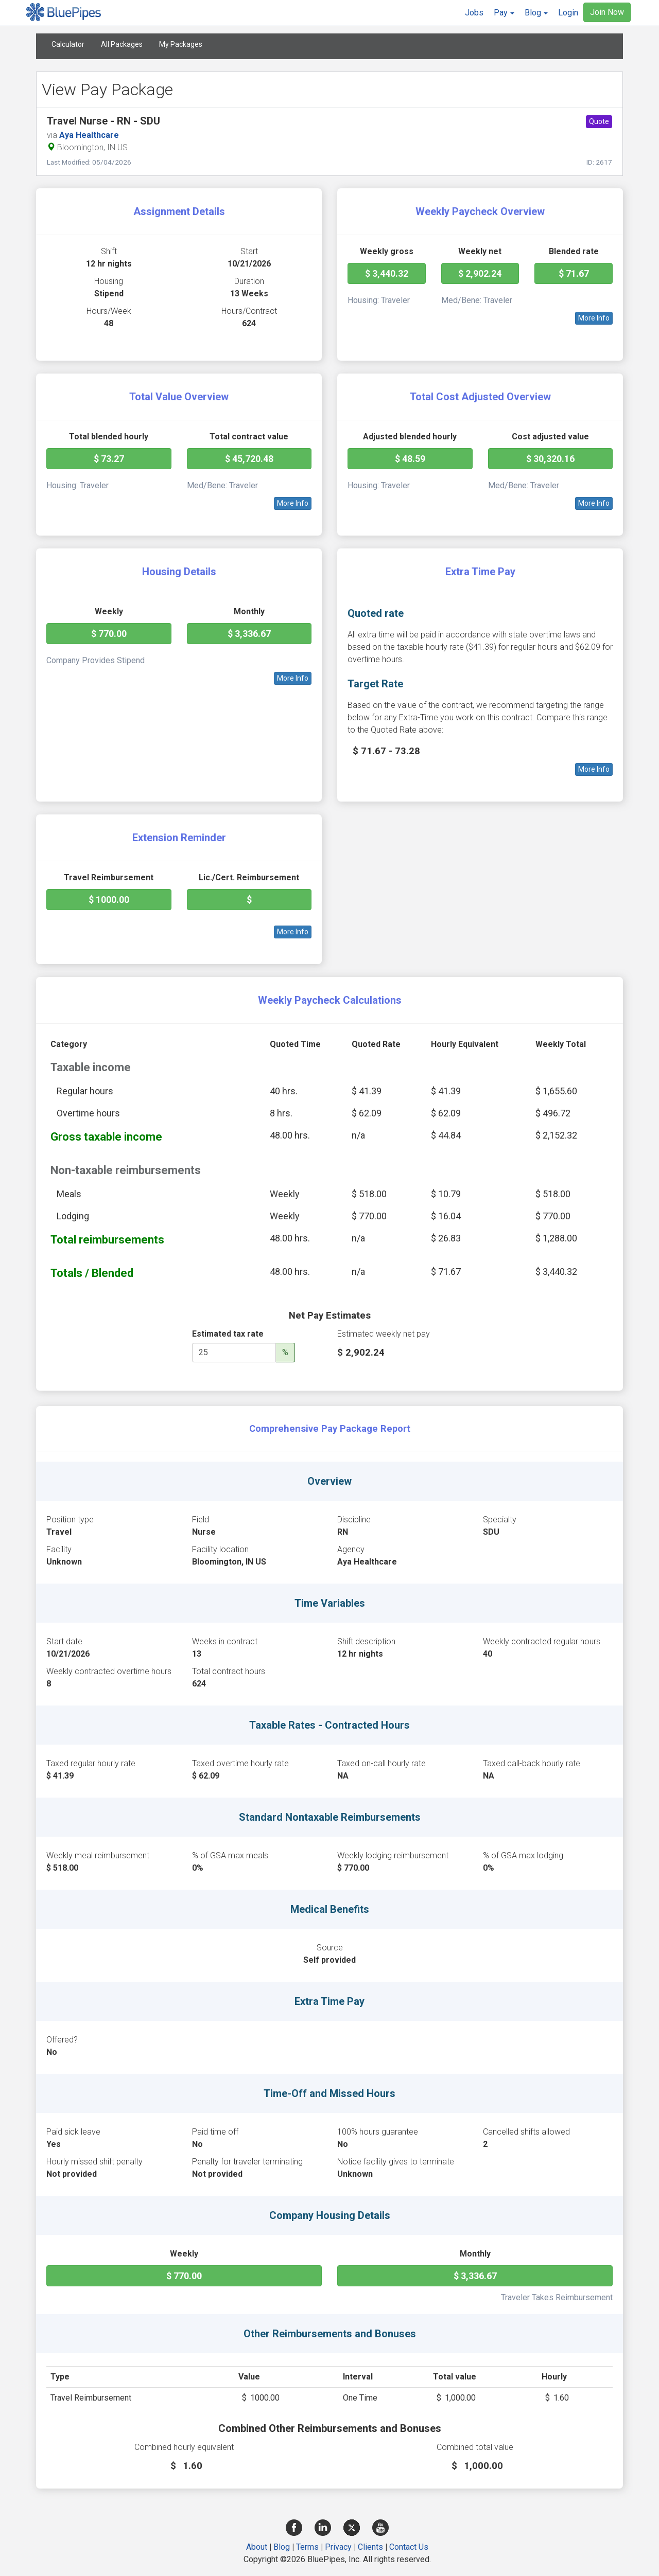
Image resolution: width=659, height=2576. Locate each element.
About (256, 2547)
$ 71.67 (574, 273)
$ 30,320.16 (550, 458)
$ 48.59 (410, 458)
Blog (281, 2547)
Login (568, 12)
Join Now (607, 12)
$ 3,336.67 (249, 633)
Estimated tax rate (228, 1334)
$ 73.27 (109, 458)
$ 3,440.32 (386, 273)
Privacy (338, 2547)
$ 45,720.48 (249, 458)
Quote (599, 121)
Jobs (474, 12)
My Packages (180, 44)
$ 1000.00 (109, 899)
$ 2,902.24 (479, 273)
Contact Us (408, 2547)
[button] (504, 13)
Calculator (67, 44)
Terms (307, 2547)
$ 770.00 (109, 633)
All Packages (122, 44)
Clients (370, 2547)
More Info (594, 318)
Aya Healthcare (89, 135)
